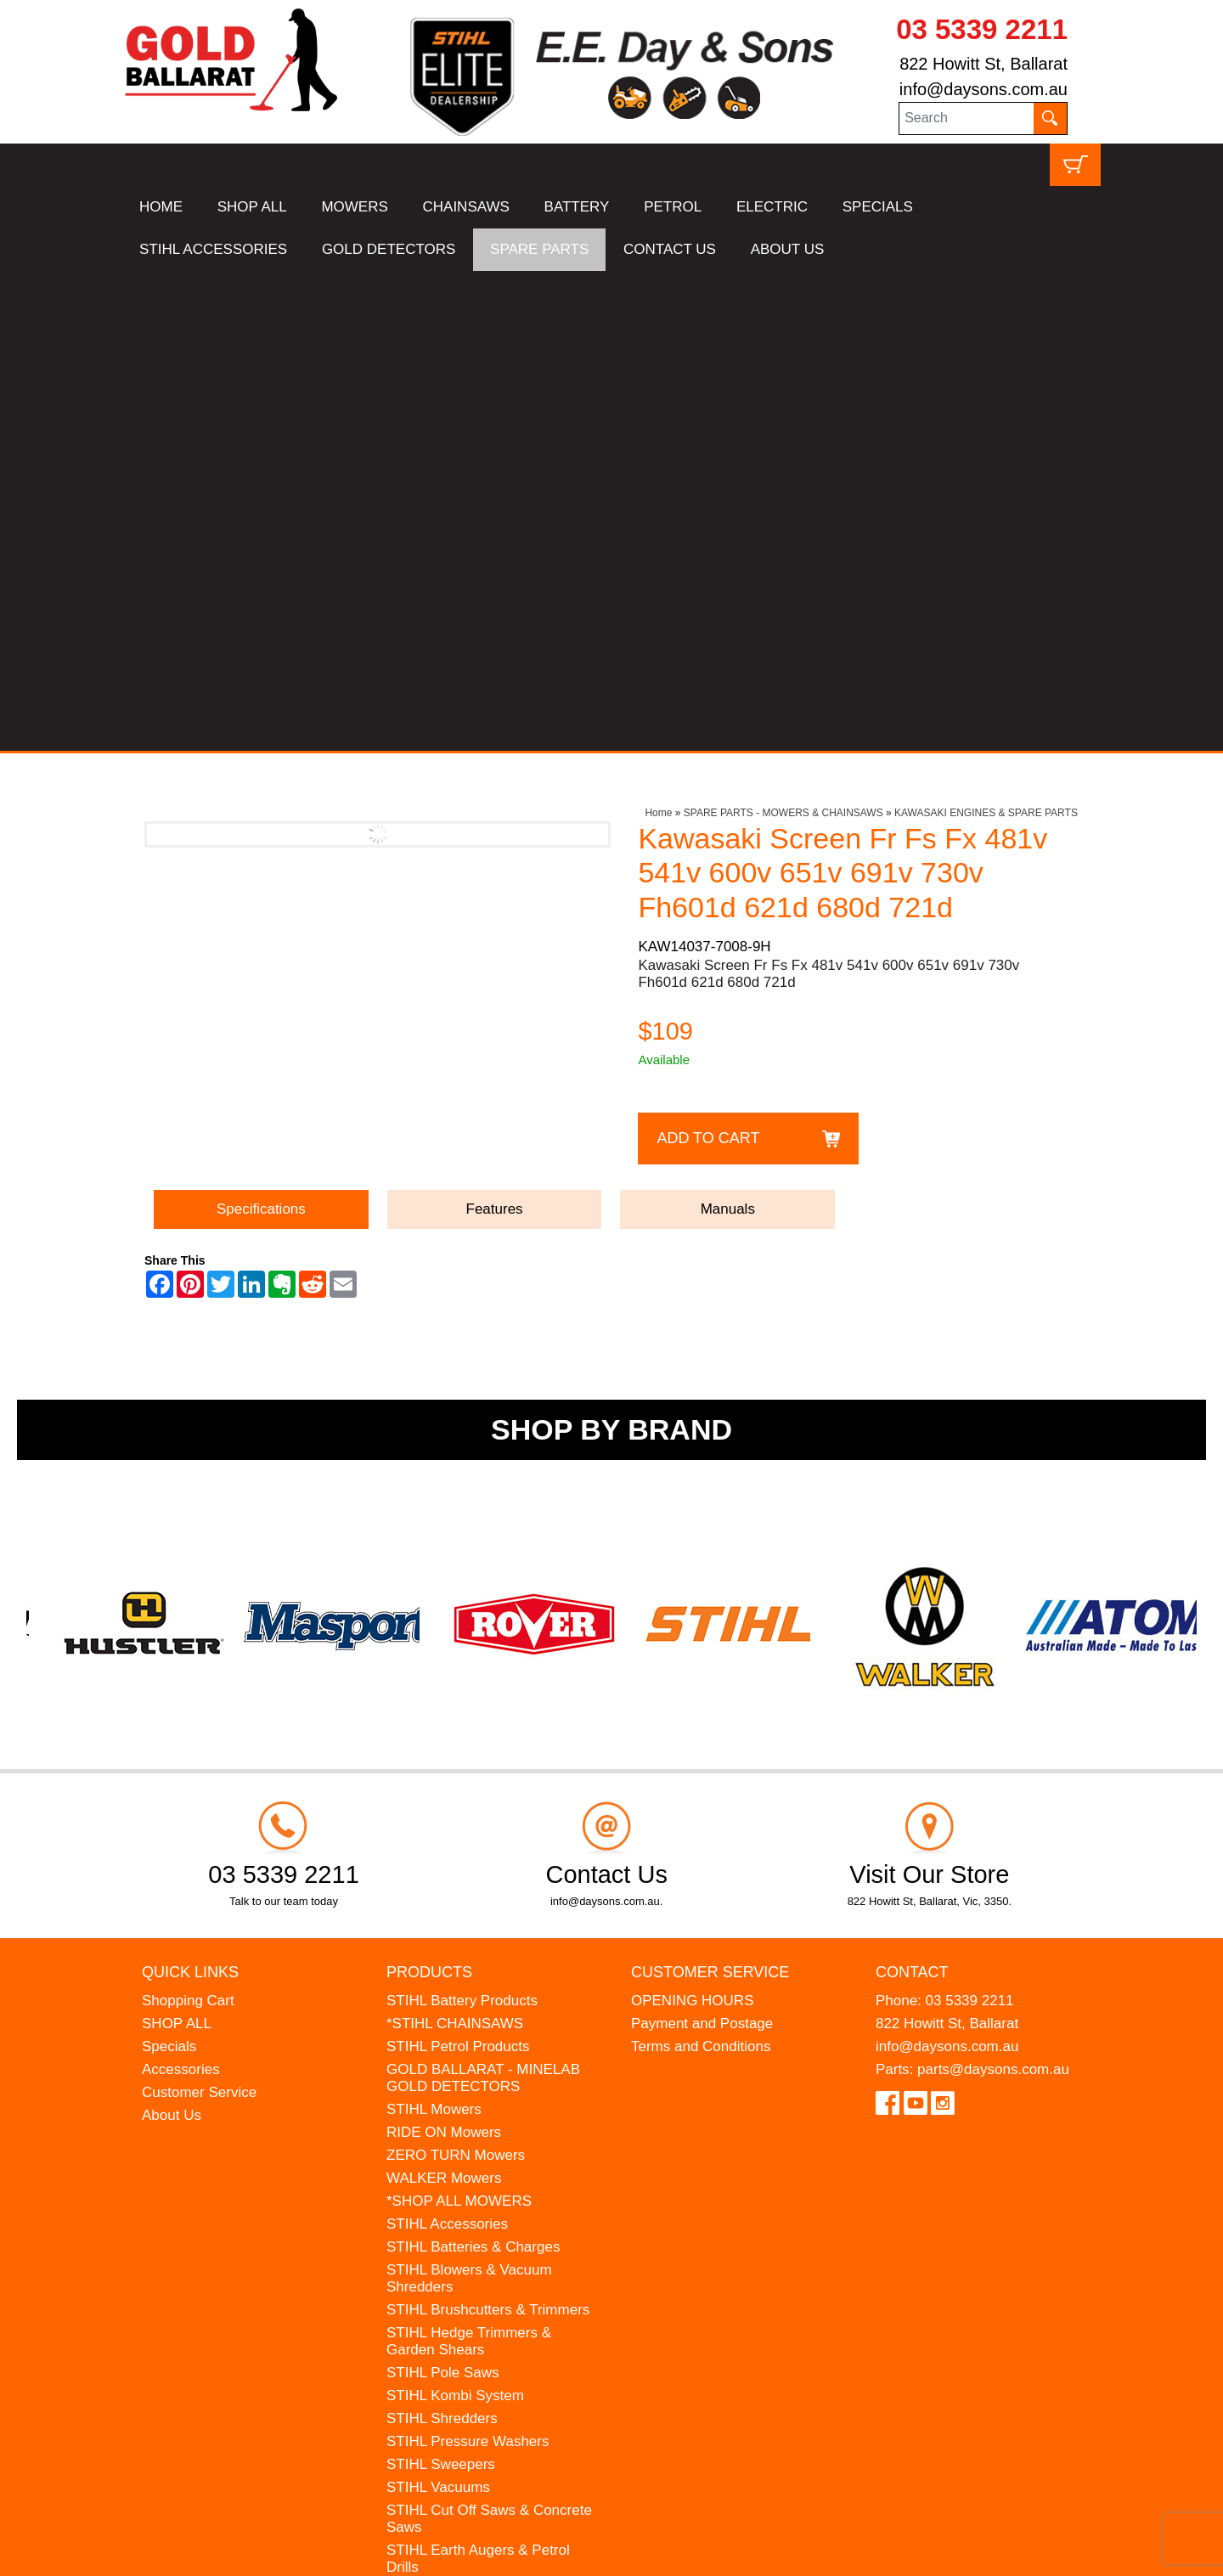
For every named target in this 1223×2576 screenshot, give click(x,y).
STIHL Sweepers (440, 1984)
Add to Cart (708, 658)
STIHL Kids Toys (439, 2110)
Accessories (181, 1589)
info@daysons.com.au (983, 89)
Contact (912, 1491)
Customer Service (199, 1612)
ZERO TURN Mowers (455, 1675)
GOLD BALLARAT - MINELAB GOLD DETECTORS (483, 1598)
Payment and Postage (702, 1544)
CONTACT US (669, 249)
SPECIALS (878, 207)
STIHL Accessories (447, 1744)
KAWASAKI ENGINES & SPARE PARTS (986, 333)
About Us (171, 1635)
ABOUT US (788, 249)
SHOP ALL (252, 207)
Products (429, 1491)
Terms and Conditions (700, 1567)
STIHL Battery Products (462, 1521)
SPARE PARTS (539, 249)
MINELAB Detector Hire (462, 2225)
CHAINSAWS (466, 207)
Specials (169, 1567)
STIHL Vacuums (438, 2007)
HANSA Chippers (441, 2179)
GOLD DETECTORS (388, 249)
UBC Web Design (254, 2552)
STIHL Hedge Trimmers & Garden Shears (468, 1861)
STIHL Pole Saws (442, 1893)
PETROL (673, 207)
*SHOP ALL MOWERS (459, 1721)
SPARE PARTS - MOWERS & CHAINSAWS (783, 333)
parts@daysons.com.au (993, 1589)
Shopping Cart (188, 1521)
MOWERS (354, 207)
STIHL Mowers (434, 1629)
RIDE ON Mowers (443, 1652)
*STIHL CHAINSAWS (454, 1544)
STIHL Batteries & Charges (473, 1767)
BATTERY (577, 207)
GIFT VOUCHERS (445, 2248)
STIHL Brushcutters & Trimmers (487, 1830)
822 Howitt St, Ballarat (983, 63)
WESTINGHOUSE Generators (484, 2202)
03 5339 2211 (982, 29)
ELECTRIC (772, 207)
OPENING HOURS (692, 1521)
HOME (161, 207)
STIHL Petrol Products (458, 1567)
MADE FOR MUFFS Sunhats (479, 2133)
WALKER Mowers (443, 1698)
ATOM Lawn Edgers (451, 2156)
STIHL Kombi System (455, 1916)
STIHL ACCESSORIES (213, 249)
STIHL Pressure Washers (467, 1961)
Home (658, 333)
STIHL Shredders (442, 1939)
